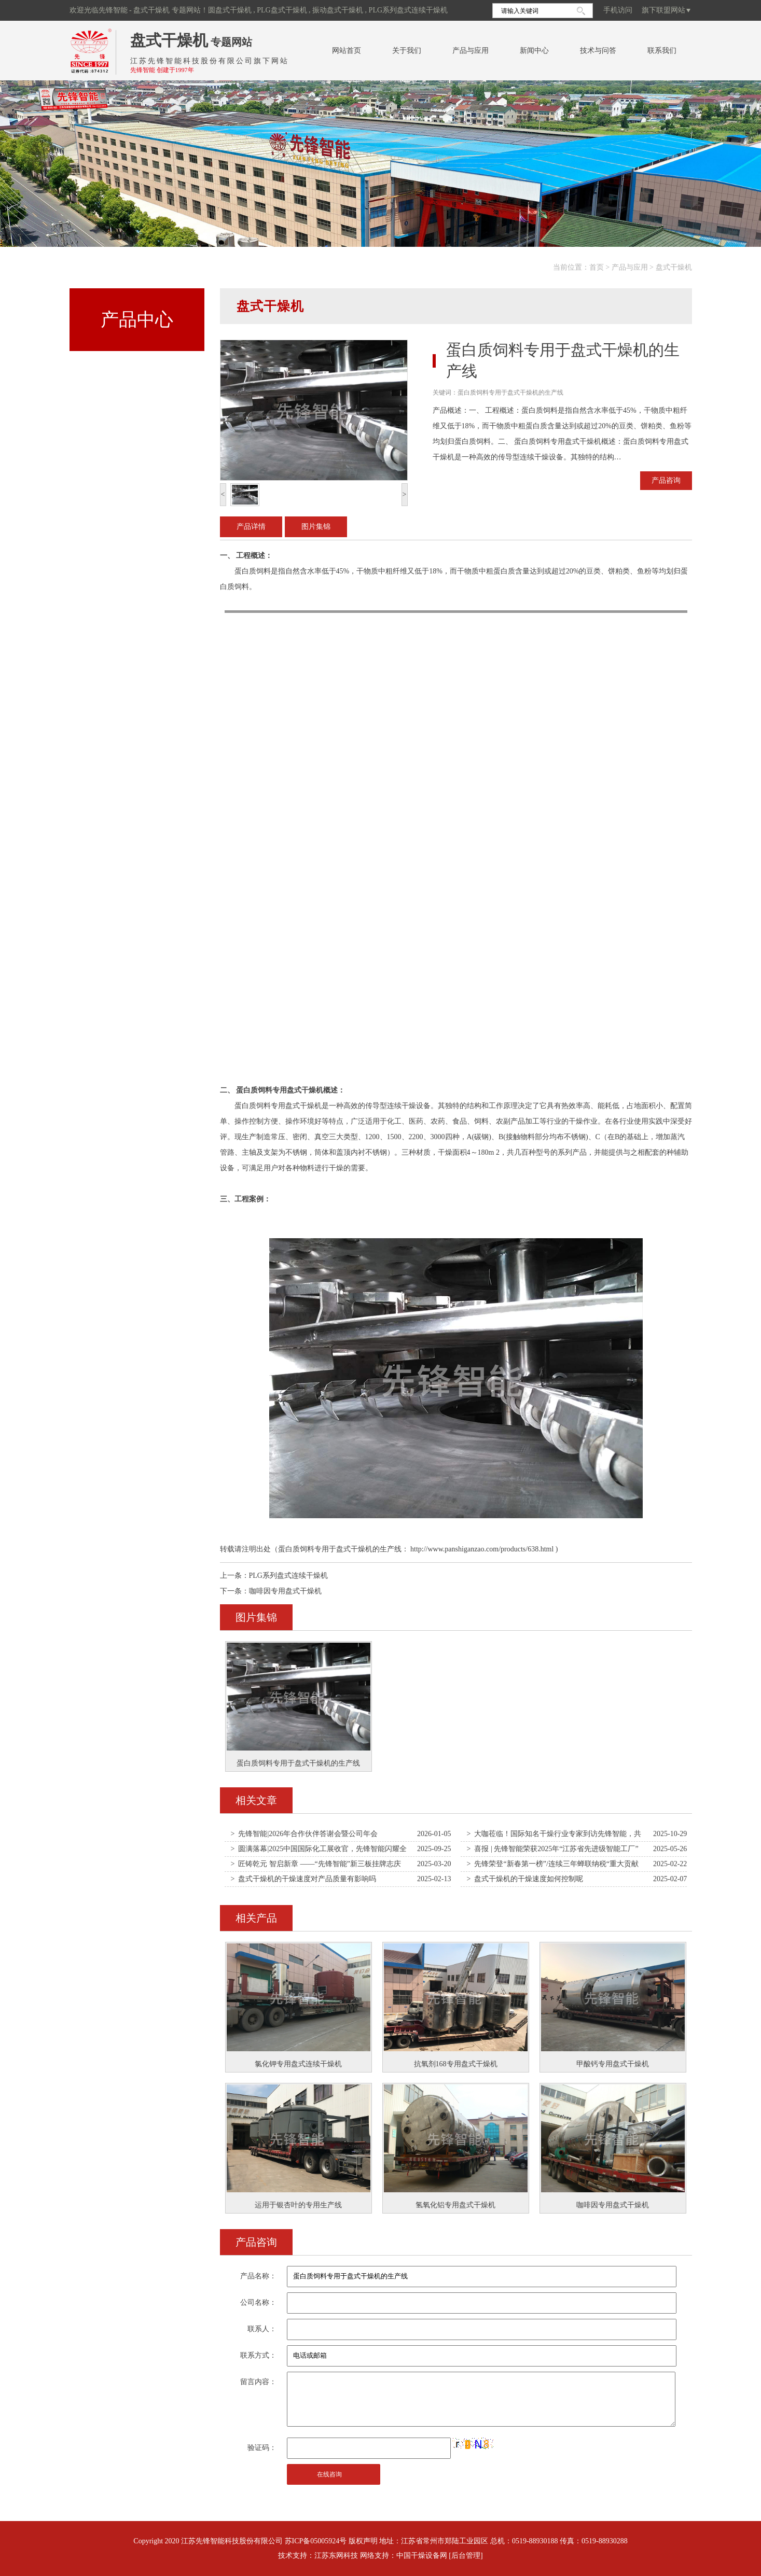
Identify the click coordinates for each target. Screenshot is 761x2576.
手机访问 (617, 10)
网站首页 (346, 50)
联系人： (261, 2329)
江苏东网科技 (336, 2555)
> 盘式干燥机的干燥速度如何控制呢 (525, 1879)
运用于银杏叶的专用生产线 (298, 2205)
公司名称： (258, 2302)
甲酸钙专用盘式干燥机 (612, 2064)
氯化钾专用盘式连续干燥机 (298, 2064)
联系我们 (661, 50)
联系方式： (258, 2355)
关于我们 (406, 50)
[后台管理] (465, 2555)
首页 (596, 267)
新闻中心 (534, 50)
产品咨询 (666, 480)
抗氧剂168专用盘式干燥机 (455, 2064)
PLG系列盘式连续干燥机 (288, 1575)
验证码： (261, 2448)
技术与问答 (598, 50)
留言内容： (258, 2382)
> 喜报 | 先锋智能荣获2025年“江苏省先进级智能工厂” (553, 1849)
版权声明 (363, 2541)
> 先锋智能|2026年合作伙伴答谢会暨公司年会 (304, 1834)
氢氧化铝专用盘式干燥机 (455, 2205)
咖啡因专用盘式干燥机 (285, 1591)
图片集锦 (315, 526)
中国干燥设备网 (421, 2555)
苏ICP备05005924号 (316, 2541)
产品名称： (258, 2276)
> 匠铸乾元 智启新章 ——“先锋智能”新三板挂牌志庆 (316, 1864)
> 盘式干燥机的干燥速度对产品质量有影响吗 (304, 1879)
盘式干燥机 (169, 40)
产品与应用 (470, 50)
